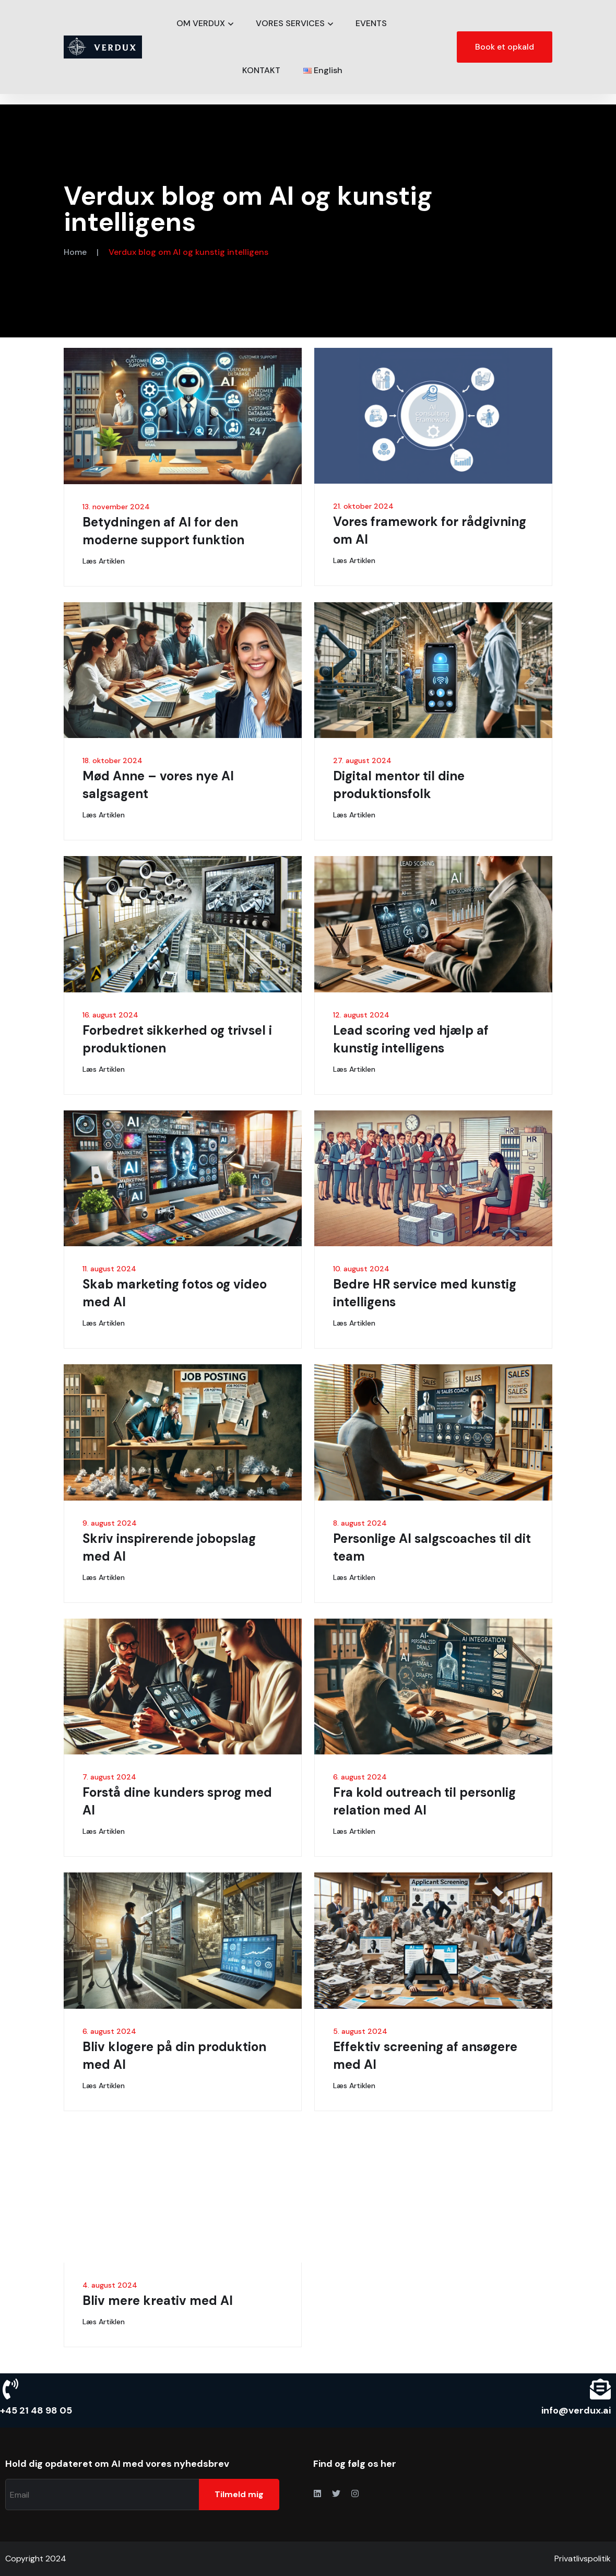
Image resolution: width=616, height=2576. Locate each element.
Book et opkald (504, 46)
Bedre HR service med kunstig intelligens (424, 1293)
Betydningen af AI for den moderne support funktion (163, 531)
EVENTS (371, 23)
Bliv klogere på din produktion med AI (174, 2055)
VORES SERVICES (290, 23)
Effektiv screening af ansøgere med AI (425, 2055)
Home (75, 252)
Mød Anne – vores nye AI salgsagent (158, 785)
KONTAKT (261, 70)
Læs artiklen (103, 561)
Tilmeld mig (239, 2494)
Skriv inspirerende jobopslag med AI (169, 1547)
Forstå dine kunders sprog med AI (177, 1801)
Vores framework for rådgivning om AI (429, 530)
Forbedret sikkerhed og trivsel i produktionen (177, 1039)
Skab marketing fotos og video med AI (174, 1293)
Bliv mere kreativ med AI (157, 2300)
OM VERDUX (200, 23)
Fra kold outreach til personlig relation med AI (424, 1801)
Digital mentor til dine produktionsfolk (399, 785)
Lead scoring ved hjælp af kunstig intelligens (411, 1039)
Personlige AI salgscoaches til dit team (432, 1547)
